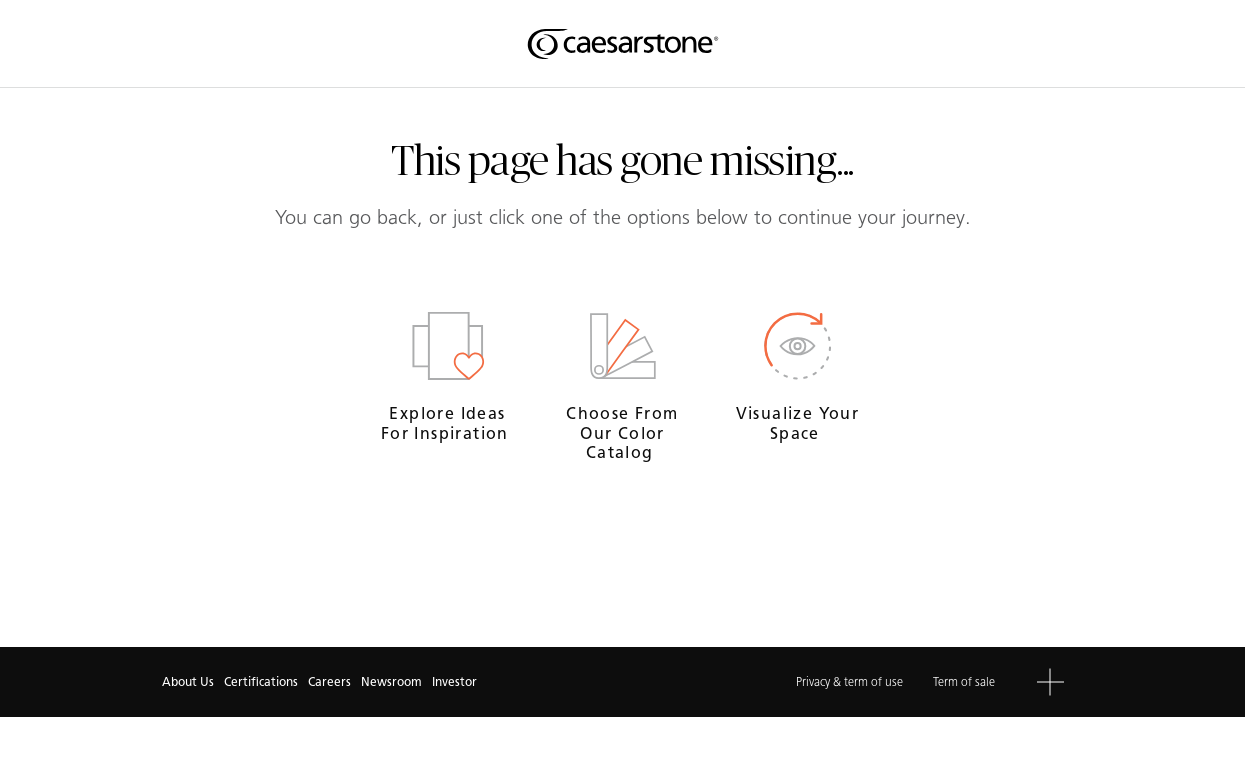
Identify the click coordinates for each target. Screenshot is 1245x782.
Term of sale (964, 681)
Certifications (261, 681)
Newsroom (391, 681)
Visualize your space (798, 423)
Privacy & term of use (849, 681)
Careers (329, 681)
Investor (454, 681)
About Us (188, 681)
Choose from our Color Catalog (622, 432)
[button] (1050, 682)
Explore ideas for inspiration (447, 423)
